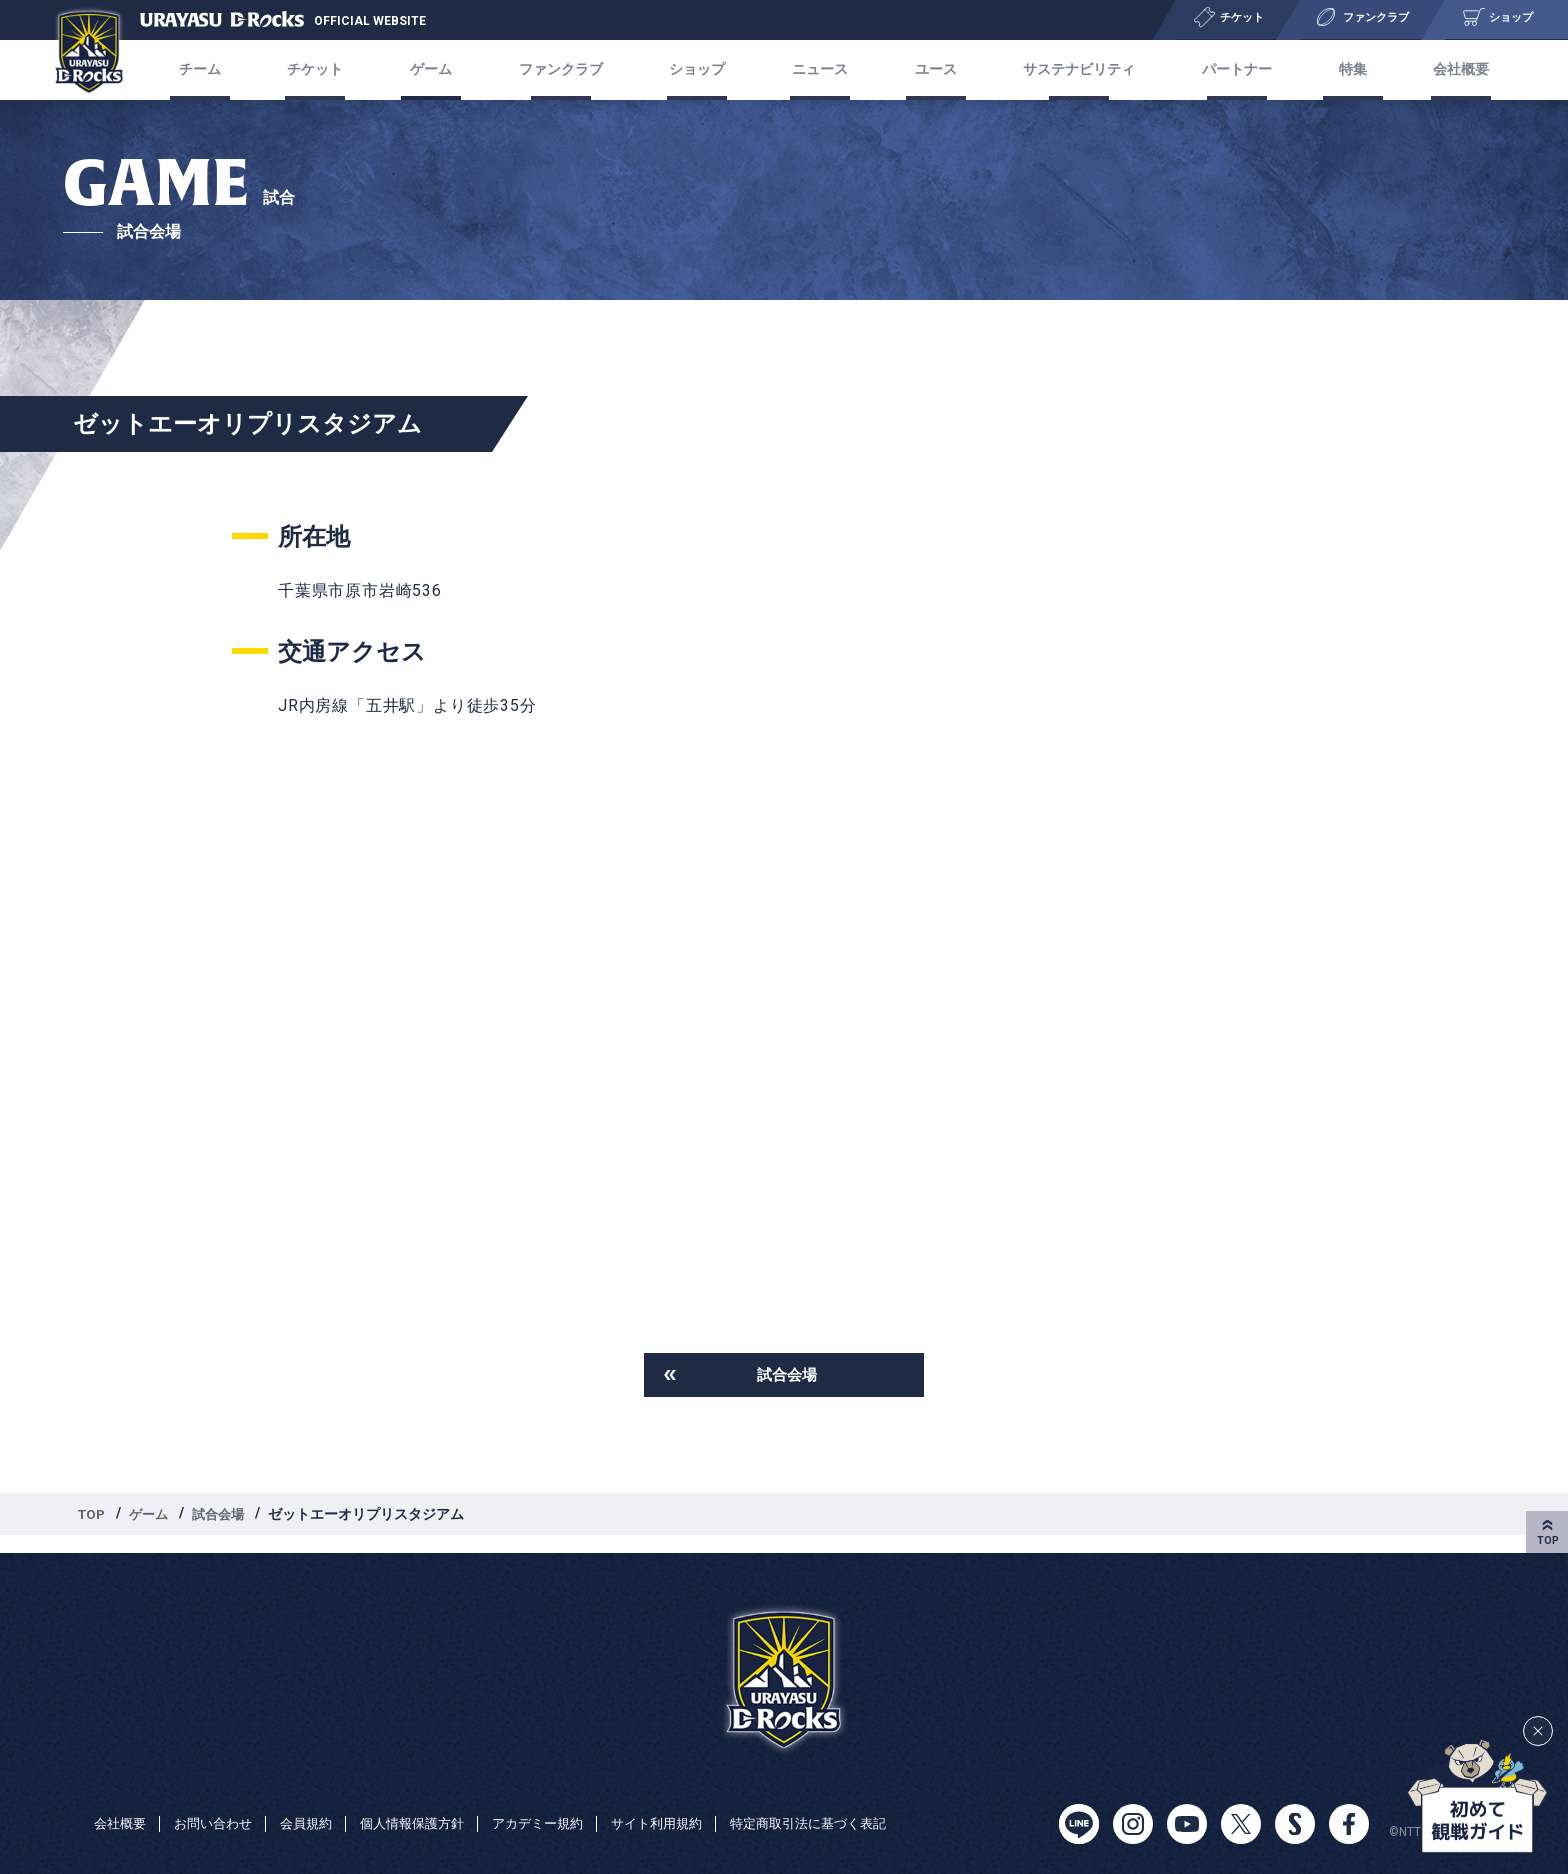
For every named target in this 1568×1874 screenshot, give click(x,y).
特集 (1336, 69)
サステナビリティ (1069, 69)
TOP (93, 1516)
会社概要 (1438, 69)
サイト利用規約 (689, 1802)
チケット (332, 69)
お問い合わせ (220, 1802)
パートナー (1227, 69)
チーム (222, 69)
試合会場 (787, 1375)
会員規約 (318, 1802)
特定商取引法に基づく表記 (178, 1830)
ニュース (818, 69)
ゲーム (153, 1516)
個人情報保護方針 (430, 1802)
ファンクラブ (567, 69)
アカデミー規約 (563, 1802)
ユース (928, 69)
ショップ (700, 69)
